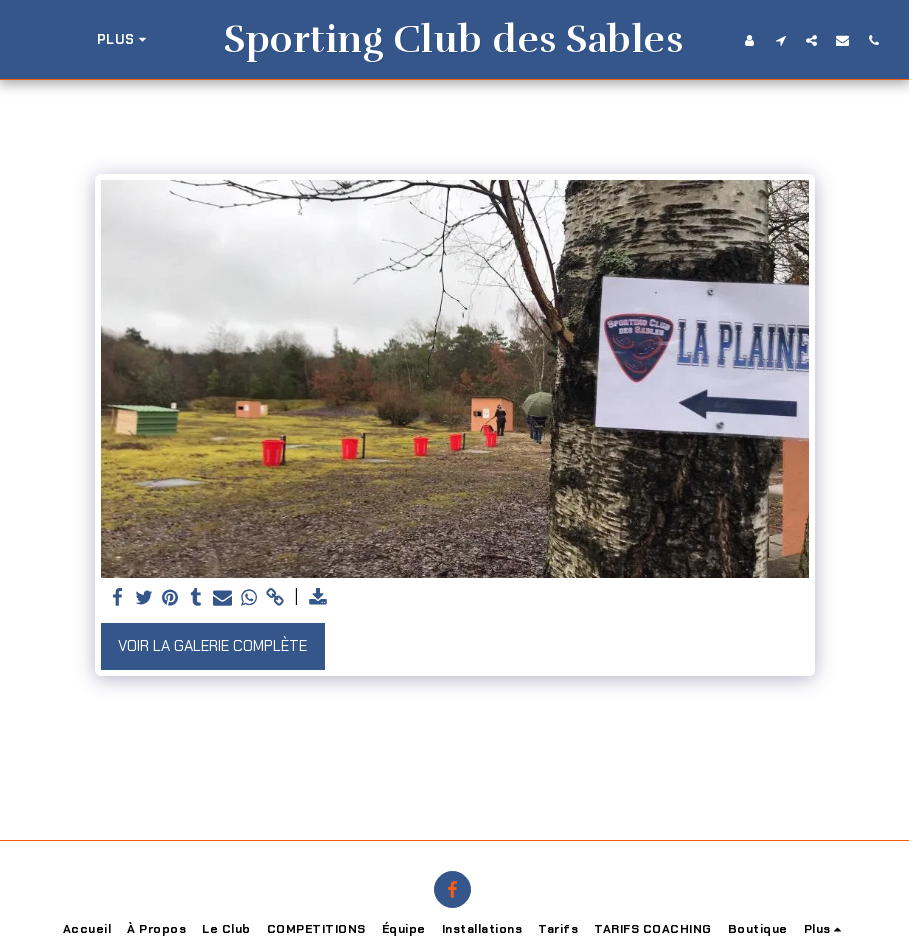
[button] (861, 40)
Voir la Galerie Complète (212, 646)
